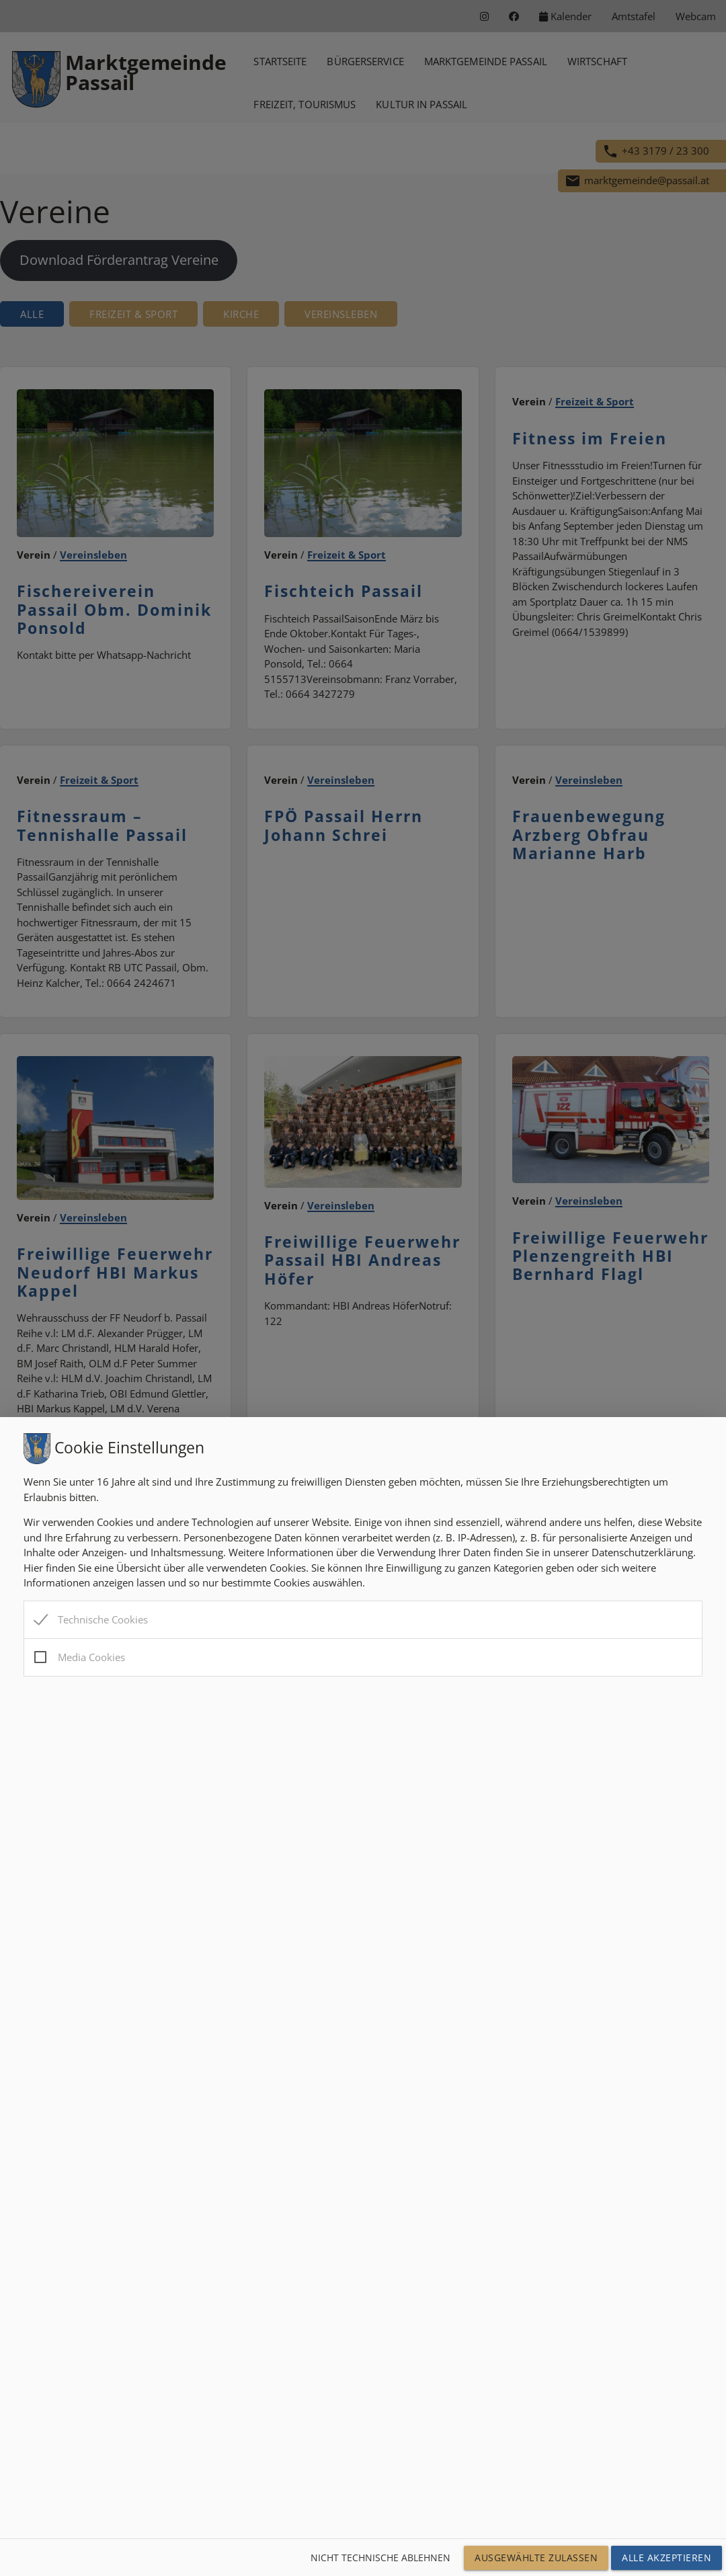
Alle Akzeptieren (666, 2557)
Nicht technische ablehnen (380, 2557)
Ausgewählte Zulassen (536, 2557)
